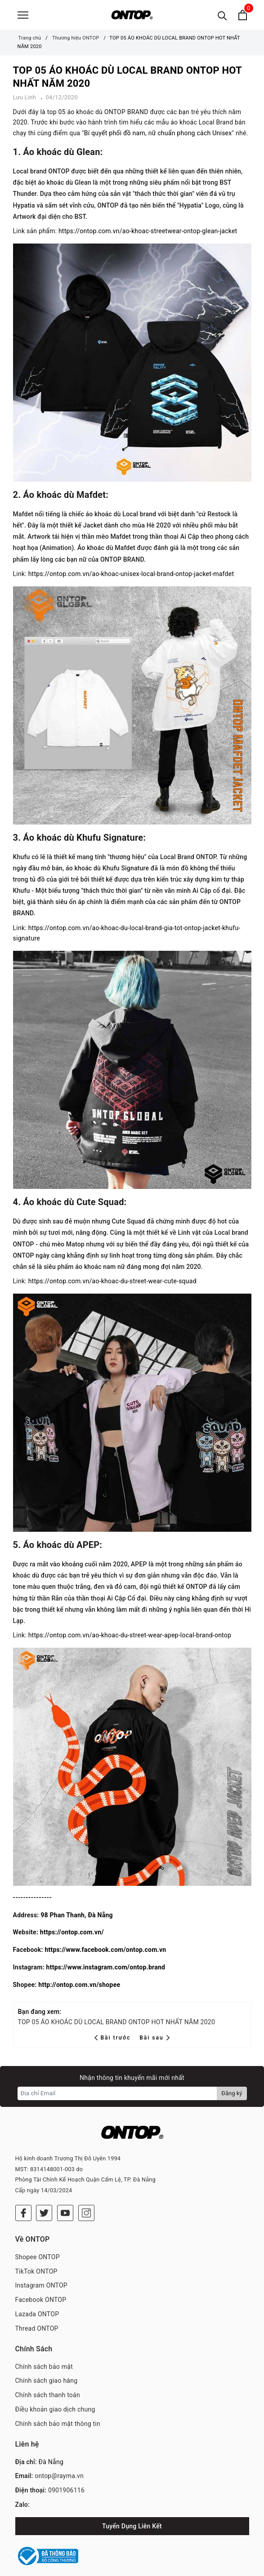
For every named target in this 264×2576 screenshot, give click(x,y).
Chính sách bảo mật (44, 2347)
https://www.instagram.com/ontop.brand (106, 1971)
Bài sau (154, 2042)
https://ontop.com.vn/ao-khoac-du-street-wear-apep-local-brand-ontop (130, 1639)
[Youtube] (65, 2194)
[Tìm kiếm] (222, 17)
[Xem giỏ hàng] (242, 17)
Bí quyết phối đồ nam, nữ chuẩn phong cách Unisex (158, 137)
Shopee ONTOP (37, 2237)
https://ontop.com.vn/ (72, 1936)
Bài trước (113, 2042)
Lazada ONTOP (37, 2294)
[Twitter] (44, 2194)
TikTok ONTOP (36, 2252)
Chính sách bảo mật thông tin (58, 2404)
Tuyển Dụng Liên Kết (132, 2506)
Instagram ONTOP (41, 2266)
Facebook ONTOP (41, 2280)
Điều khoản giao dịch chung (55, 2390)
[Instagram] (86, 2194)
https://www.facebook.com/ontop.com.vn (104, 1953)
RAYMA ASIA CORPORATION (189, 2567)
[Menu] (23, 17)
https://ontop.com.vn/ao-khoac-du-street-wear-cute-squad (112, 1285)
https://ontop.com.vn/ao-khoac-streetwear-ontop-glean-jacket (147, 235)
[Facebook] (23, 2194)
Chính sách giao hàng (46, 2361)
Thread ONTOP (36, 2309)
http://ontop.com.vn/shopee (79, 1988)
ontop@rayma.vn (59, 2456)
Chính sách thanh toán (47, 2375)
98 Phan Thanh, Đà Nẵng (76, 1919)
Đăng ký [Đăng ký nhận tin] (231, 2097)
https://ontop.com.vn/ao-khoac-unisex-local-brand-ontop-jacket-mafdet (131, 577)
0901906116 (66, 2470)
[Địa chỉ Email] (118, 2097)
